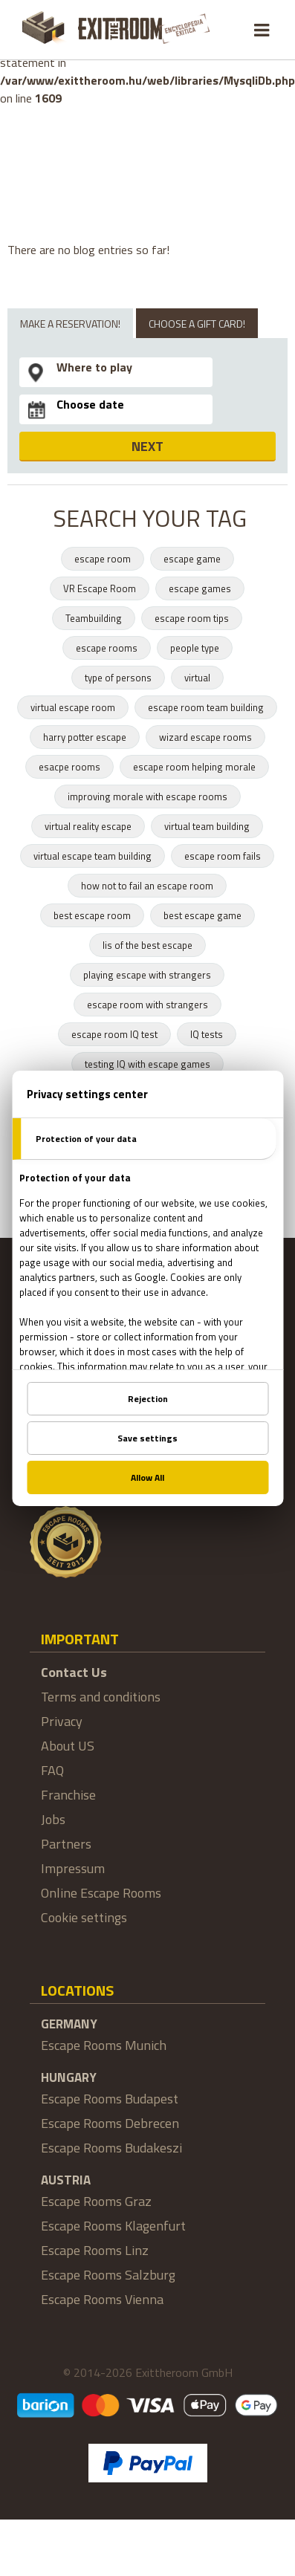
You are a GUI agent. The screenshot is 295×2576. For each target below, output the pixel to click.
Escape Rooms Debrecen (110, 2123)
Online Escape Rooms (101, 1893)
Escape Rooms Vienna (102, 2299)
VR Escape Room (99, 588)
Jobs (53, 1819)
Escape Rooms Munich (103, 2045)
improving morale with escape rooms (147, 796)
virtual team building (207, 826)
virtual (197, 677)
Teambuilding (93, 618)
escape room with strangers (147, 1004)
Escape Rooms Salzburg (108, 2275)
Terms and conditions (101, 1697)
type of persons (118, 677)
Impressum (73, 1868)
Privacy (61, 1721)
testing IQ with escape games (147, 1064)
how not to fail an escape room (147, 885)
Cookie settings (84, 1917)
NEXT (147, 446)
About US (67, 1746)
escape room (102, 558)
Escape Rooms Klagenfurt (113, 2226)
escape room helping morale (194, 766)
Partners (66, 1844)
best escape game (202, 915)
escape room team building (206, 707)
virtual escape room (72, 707)
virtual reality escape (88, 826)
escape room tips (192, 618)
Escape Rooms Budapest (109, 2099)
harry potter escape (84, 737)
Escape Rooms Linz (95, 2250)
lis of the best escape (147, 945)
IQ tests (206, 1034)
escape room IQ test (114, 1034)
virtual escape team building (92, 856)
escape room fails (222, 856)
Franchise (68, 1795)
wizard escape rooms (205, 737)
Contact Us (74, 1672)
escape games (200, 588)
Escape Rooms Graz (96, 2201)
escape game (192, 558)
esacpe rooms (69, 766)
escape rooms (106, 647)
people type (194, 647)
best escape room (92, 915)
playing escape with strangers (147, 974)
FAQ (52, 1770)
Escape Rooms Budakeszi (111, 2148)
